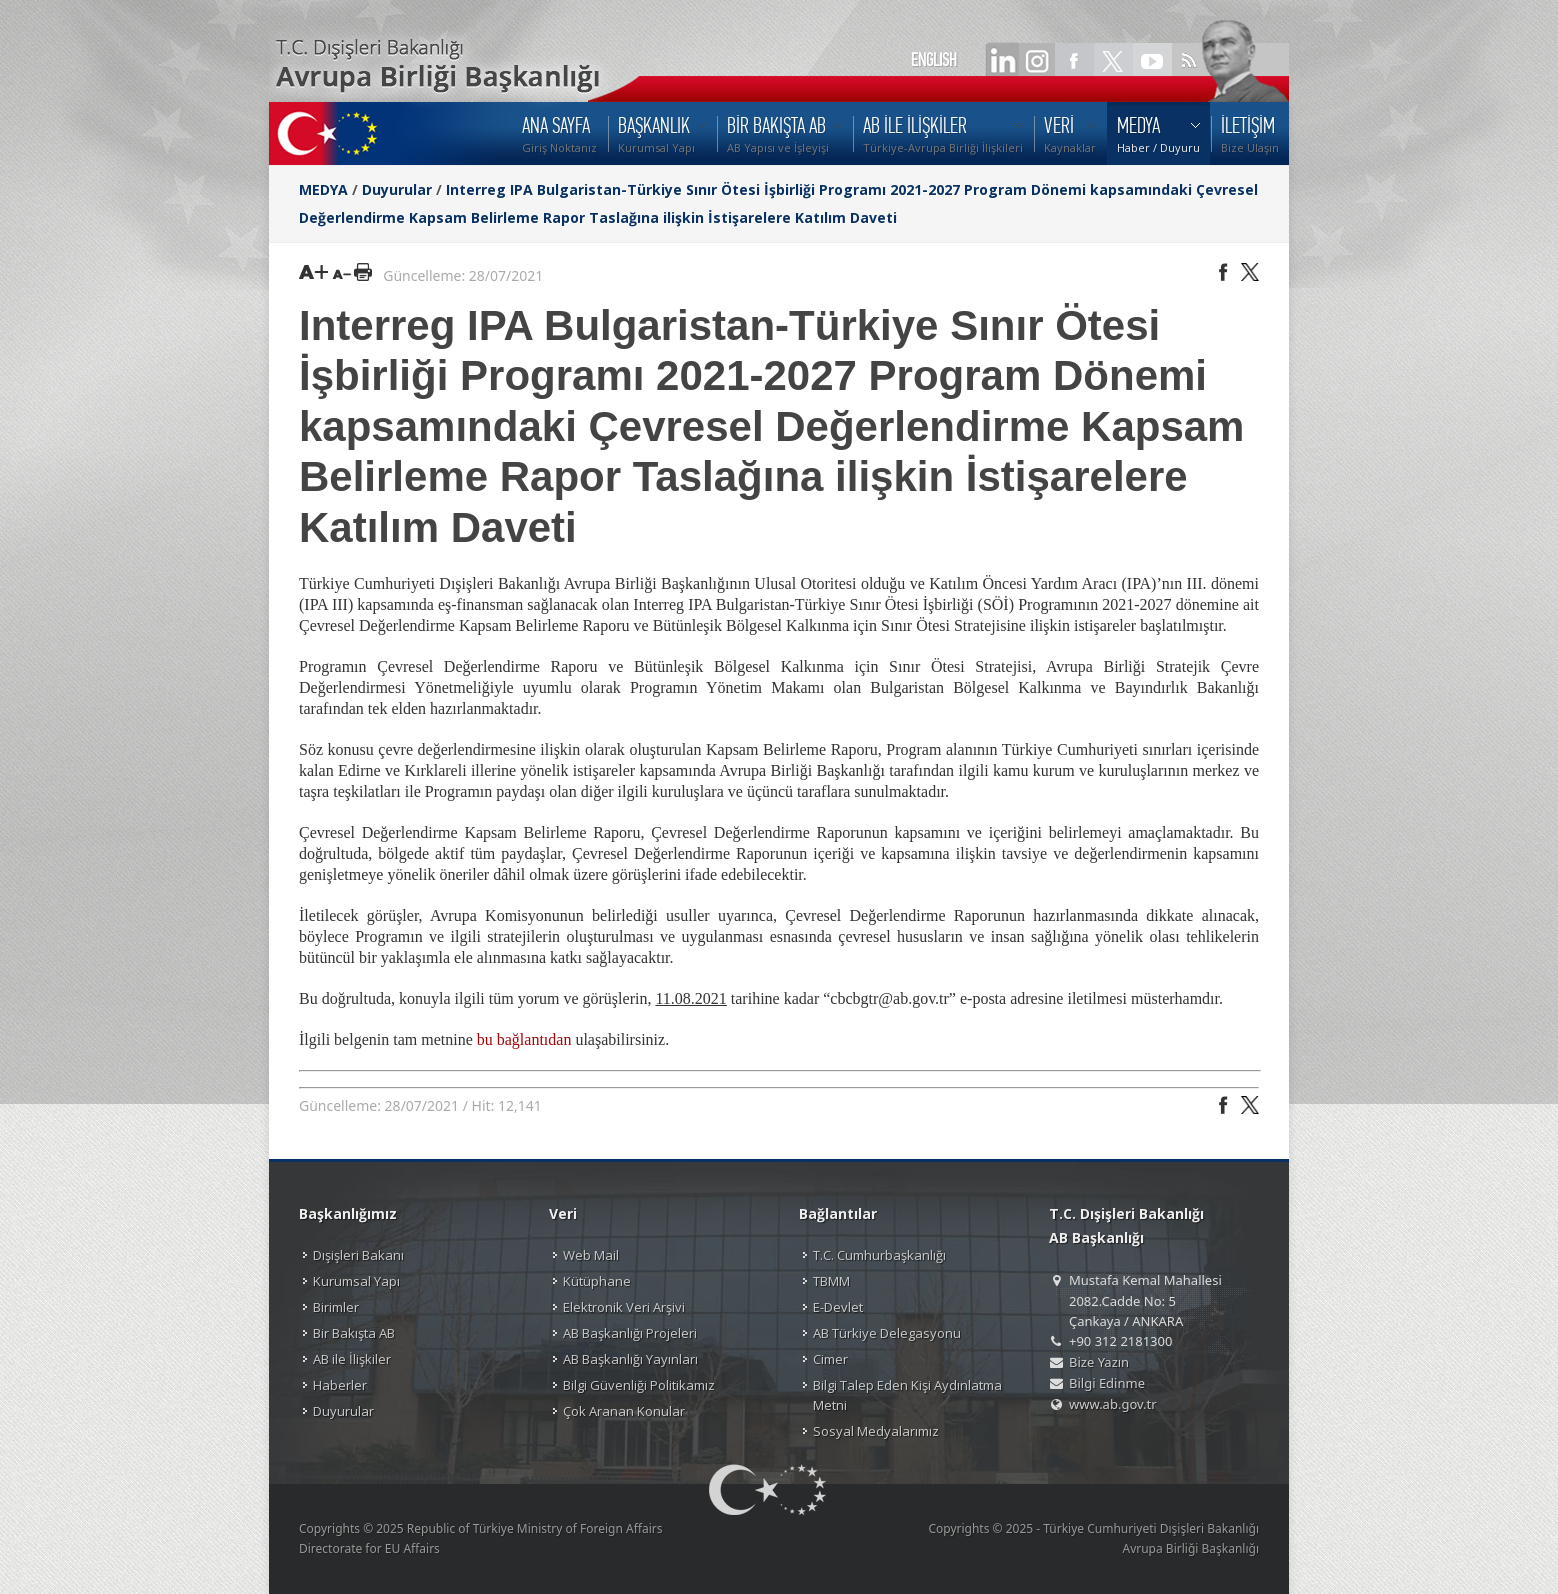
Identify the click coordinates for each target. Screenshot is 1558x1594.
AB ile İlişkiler (352, 1359)
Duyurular (397, 189)
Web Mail (591, 1255)
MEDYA (323, 189)
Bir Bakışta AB (354, 1333)
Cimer (830, 1359)
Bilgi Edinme (1107, 1383)
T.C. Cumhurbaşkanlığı (879, 1255)
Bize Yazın (1099, 1362)
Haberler (340, 1385)
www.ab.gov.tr (1113, 1404)
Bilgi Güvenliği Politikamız (639, 1385)
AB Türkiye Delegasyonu (887, 1333)
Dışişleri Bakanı (358, 1255)
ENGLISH (934, 60)
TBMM (831, 1281)
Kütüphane (597, 1281)
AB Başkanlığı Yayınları (630, 1359)
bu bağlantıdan (524, 1039)
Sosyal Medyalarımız (876, 1431)
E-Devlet (838, 1307)
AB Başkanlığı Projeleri (630, 1333)
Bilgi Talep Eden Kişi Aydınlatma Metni (907, 1395)
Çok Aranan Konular (624, 1411)
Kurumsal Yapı (356, 1281)
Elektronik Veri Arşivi (624, 1307)
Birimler (336, 1307)
